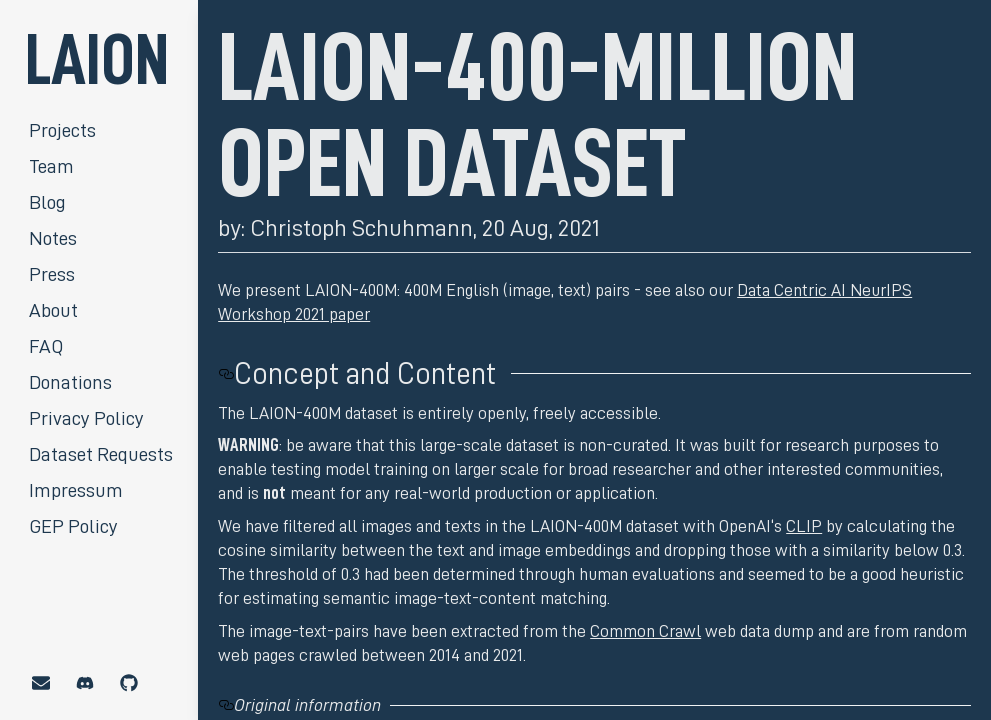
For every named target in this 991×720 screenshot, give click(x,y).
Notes (53, 238)
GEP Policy (73, 526)
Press (52, 274)
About (53, 310)
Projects (62, 130)
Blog (47, 202)
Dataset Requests (101, 454)
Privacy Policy (86, 418)
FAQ (46, 346)
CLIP (804, 526)
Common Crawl (645, 631)
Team (51, 166)
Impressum (76, 490)
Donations (70, 382)
